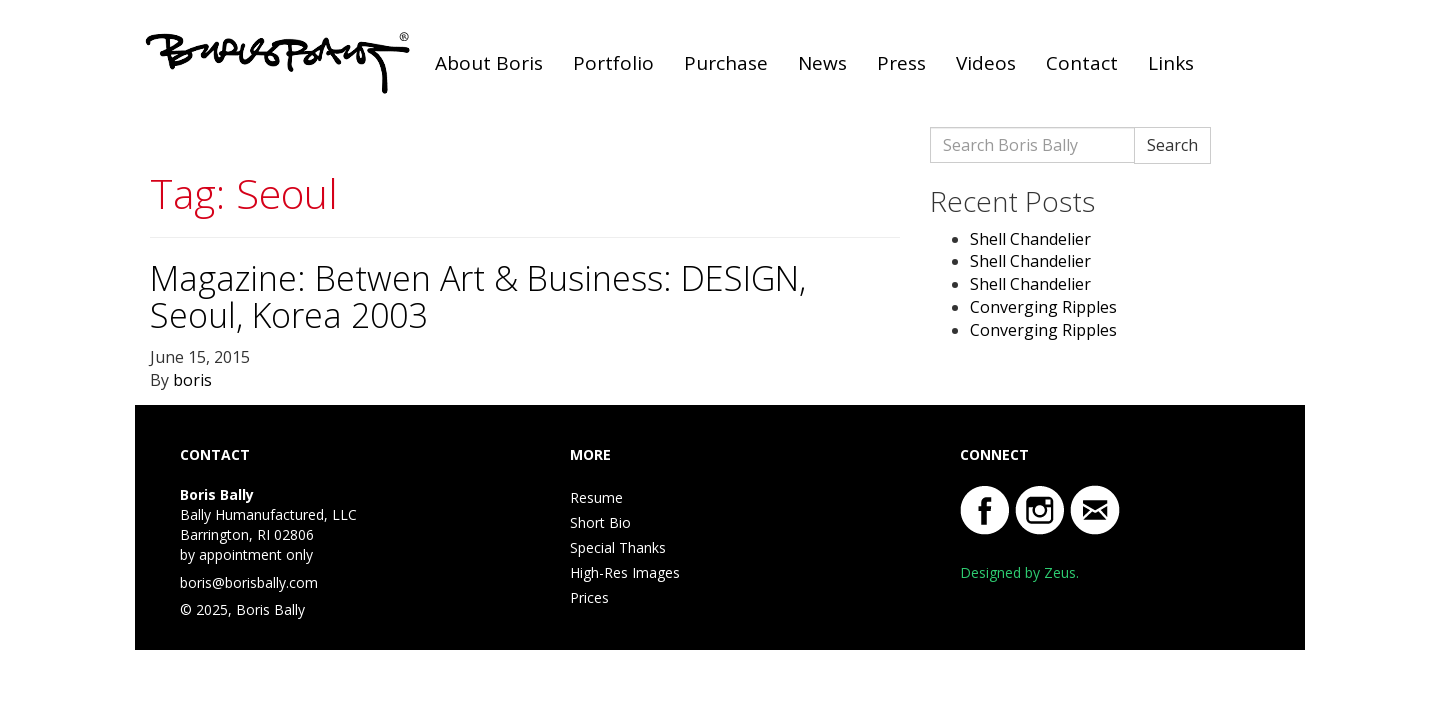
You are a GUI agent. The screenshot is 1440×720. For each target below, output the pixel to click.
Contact (1082, 63)
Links (1171, 63)
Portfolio (613, 63)
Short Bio (600, 522)
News (822, 63)
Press (901, 63)
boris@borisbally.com (249, 582)
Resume (596, 497)
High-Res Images (625, 572)
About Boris (489, 63)
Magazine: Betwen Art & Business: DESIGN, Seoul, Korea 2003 (478, 296)
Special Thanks (618, 547)
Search (1172, 145)
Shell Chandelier (1030, 239)
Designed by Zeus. (1019, 572)
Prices (589, 597)
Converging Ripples (1043, 307)
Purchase (726, 63)
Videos (986, 63)
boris (192, 380)
